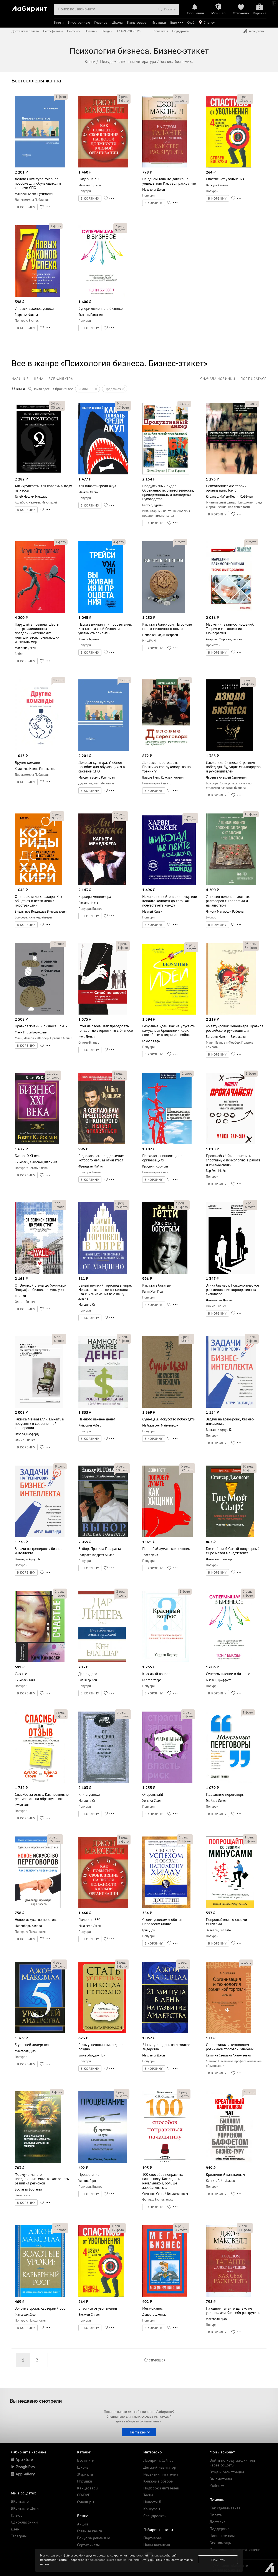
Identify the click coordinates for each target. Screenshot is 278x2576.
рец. (122, 96)
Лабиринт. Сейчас (158, 2460)
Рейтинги (73, 31)
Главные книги (89, 2530)
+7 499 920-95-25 (129, 31)
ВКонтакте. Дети (25, 2508)
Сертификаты (53, 31)
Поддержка (180, 31)
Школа (117, 22)
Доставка (217, 2521)
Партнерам (152, 2537)
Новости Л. (152, 2501)
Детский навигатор (159, 2467)
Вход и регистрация (227, 2471)
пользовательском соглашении (110, 2560)
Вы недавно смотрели (36, 2400)
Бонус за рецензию (93, 2537)
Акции (82, 2524)
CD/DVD (84, 2494)
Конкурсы (151, 2508)
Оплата (216, 2514)
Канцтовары (137, 22)
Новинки (91, 31)
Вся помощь (220, 2542)
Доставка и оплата (25, 31)
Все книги (85, 2460)
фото (61, 96)
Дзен (15, 2529)
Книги (59, 22)
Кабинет (217, 2485)
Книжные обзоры (158, 2481)
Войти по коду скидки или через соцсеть (232, 2463)
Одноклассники (24, 2522)
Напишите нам (222, 2535)
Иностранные (79, 22)
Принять (218, 2560)
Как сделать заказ (225, 2507)
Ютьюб (17, 2515)
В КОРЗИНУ (26, 207)
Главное (100, 22)
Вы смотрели (221, 2478)
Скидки (107, 31)
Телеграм (19, 2535)
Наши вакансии (156, 2544)
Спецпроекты (154, 2515)
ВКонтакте (20, 2501)
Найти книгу (139, 2432)
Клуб (190, 22)
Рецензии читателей (160, 2474)
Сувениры (85, 2501)
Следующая (155, 2360)
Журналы (85, 2474)
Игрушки (159, 22)
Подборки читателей (161, 2488)
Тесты (148, 2494)
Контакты (161, 31)
